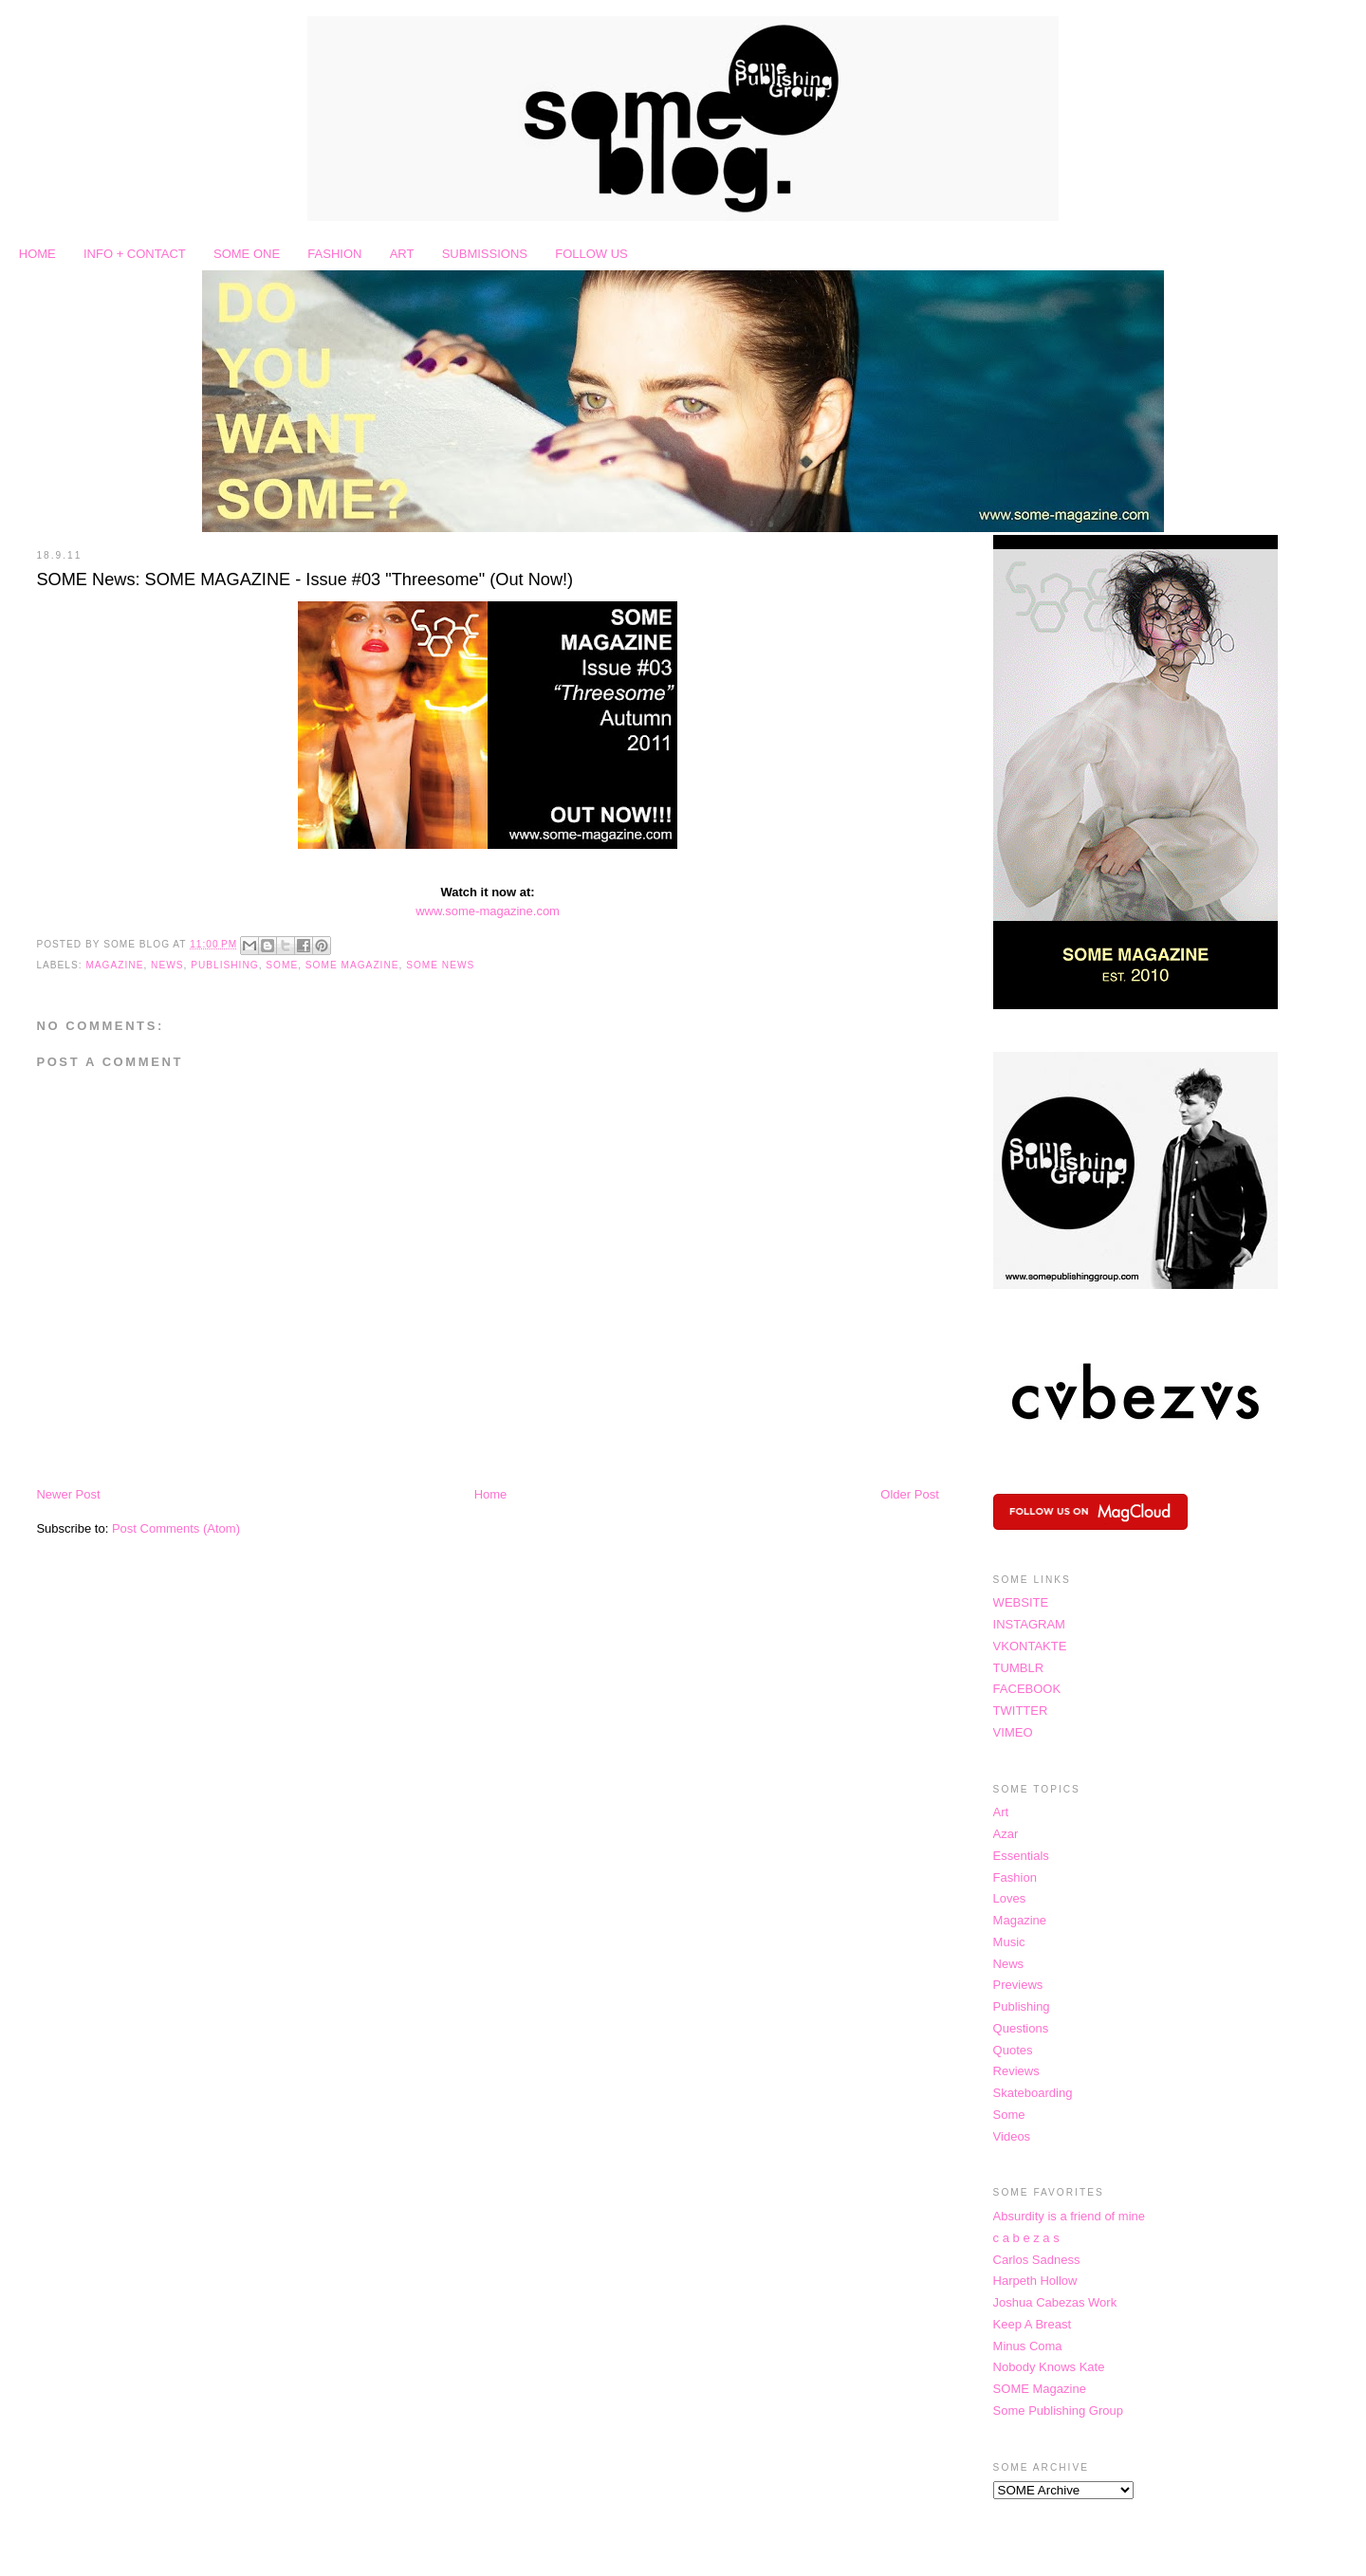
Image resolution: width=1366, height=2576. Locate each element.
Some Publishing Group (1058, 2410)
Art (1001, 1812)
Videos (1012, 2136)
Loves (1009, 1898)
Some (282, 965)
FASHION (334, 254)
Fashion (1015, 1877)
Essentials (1021, 1856)
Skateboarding (1033, 2093)
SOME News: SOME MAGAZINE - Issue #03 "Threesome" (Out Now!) (304, 579)
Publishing (224, 965)
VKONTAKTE (1030, 1646)
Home (491, 1494)
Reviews (1016, 2071)
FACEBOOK (1027, 1689)
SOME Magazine (352, 965)
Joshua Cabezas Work (1055, 2302)
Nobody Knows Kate (1049, 2367)
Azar (1006, 1834)
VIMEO (1013, 1732)
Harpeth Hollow (1035, 2280)
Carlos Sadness (1036, 2260)
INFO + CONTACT (134, 254)
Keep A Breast (1032, 2324)
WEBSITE (1021, 1602)
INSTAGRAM (1029, 1624)
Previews (1018, 1985)
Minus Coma (1027, 2346)
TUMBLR (1018, 1668)
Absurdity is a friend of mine (1069, 2216)
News (167, 965)
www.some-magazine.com (487, 911)
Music (1009, 1942)
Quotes (1013, 2050)
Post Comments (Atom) (176, 1528)
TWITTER (1020, 1710)
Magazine (114, 965)
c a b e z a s (1026, 2238)
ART (402, 254)
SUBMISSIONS (484, 254)
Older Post (909, 1494)
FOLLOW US (591, 254)
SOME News (440, 965)
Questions (1021, 2028)
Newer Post (68, 1494)
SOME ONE (246, 254)
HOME (37, 254)
